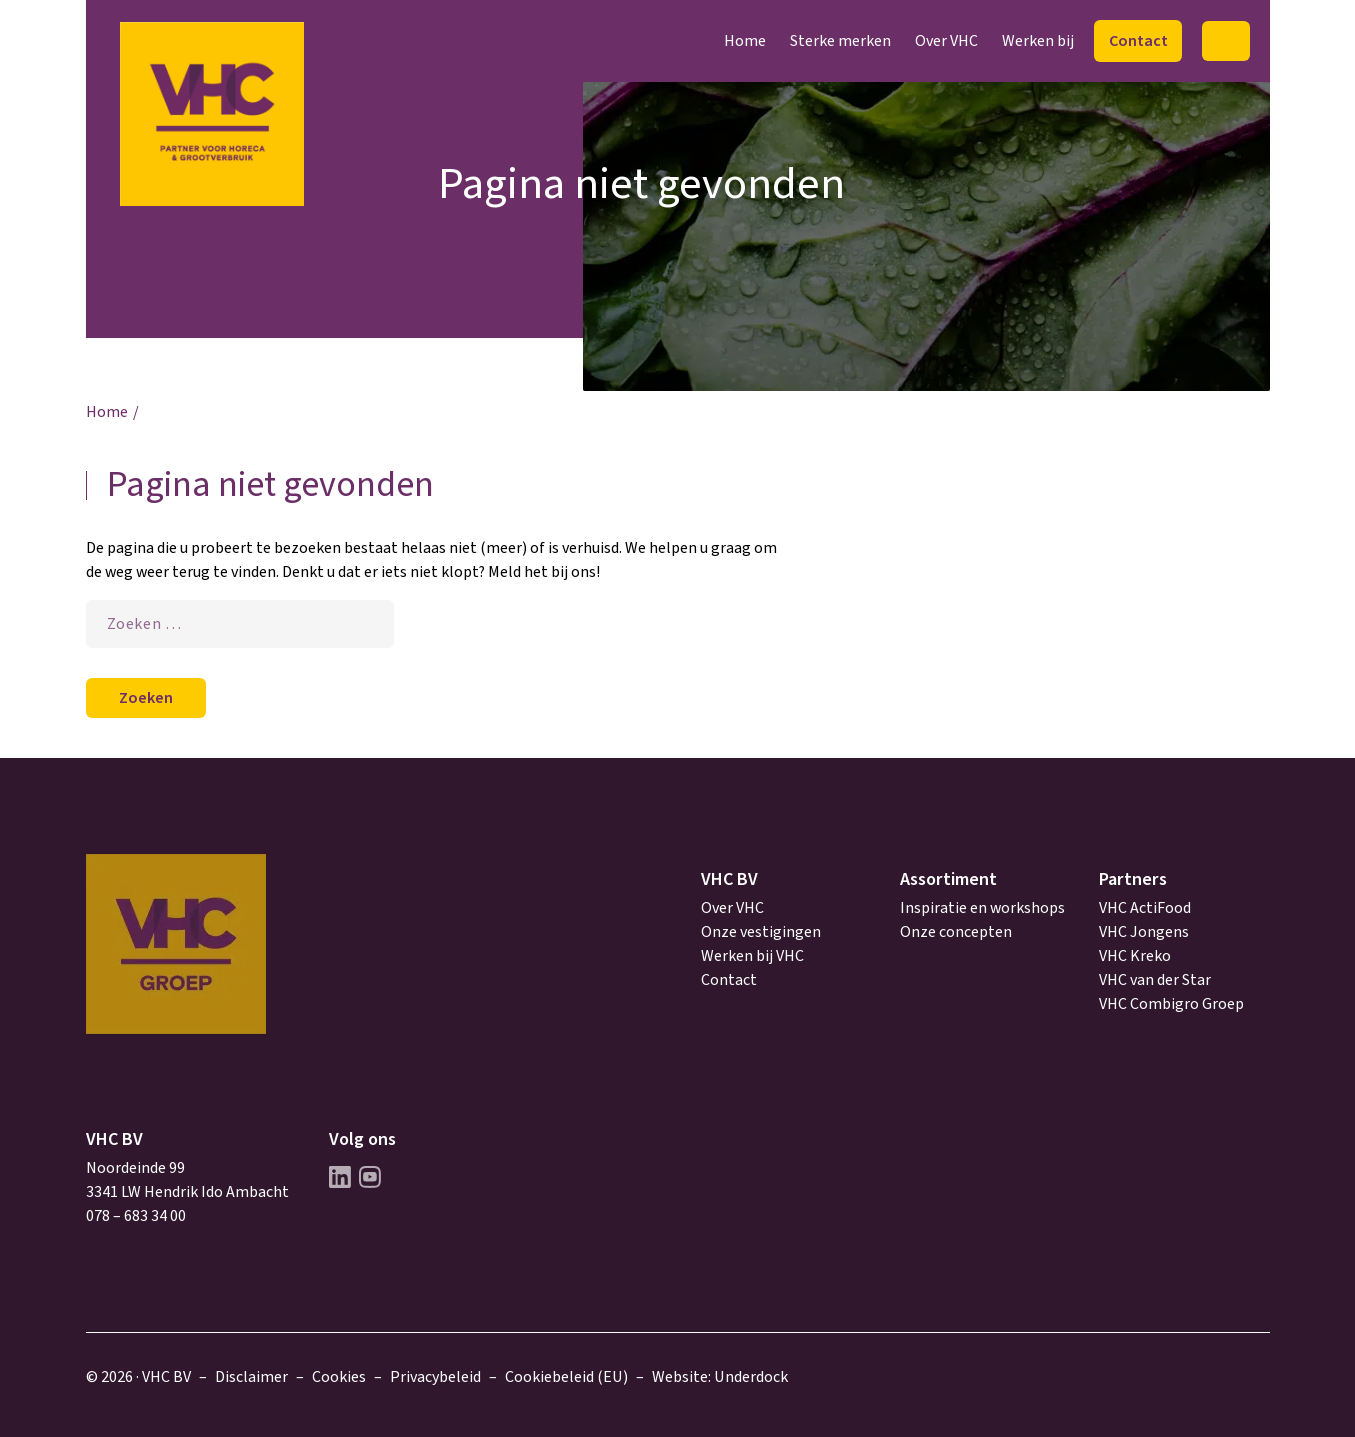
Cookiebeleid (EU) (566, 1377)
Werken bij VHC (752, 956)
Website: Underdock (720, 1377)
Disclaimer (251, 1377)
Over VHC (946, 41)
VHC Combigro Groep (1171, 1004)
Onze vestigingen (761, 932)
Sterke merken (840, 41)
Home (745, 41)
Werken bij (1038, 41)
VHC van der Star (1155, 980)
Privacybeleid (435, 1377)
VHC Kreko (1135, 956)
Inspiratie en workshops (982, 908)
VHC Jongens (1144, 932)
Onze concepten (956, 932)
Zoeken (1225, 41)
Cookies (339, 1377)
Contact (1138, 41)
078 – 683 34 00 (136, 1216)
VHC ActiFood (1145, 908)
